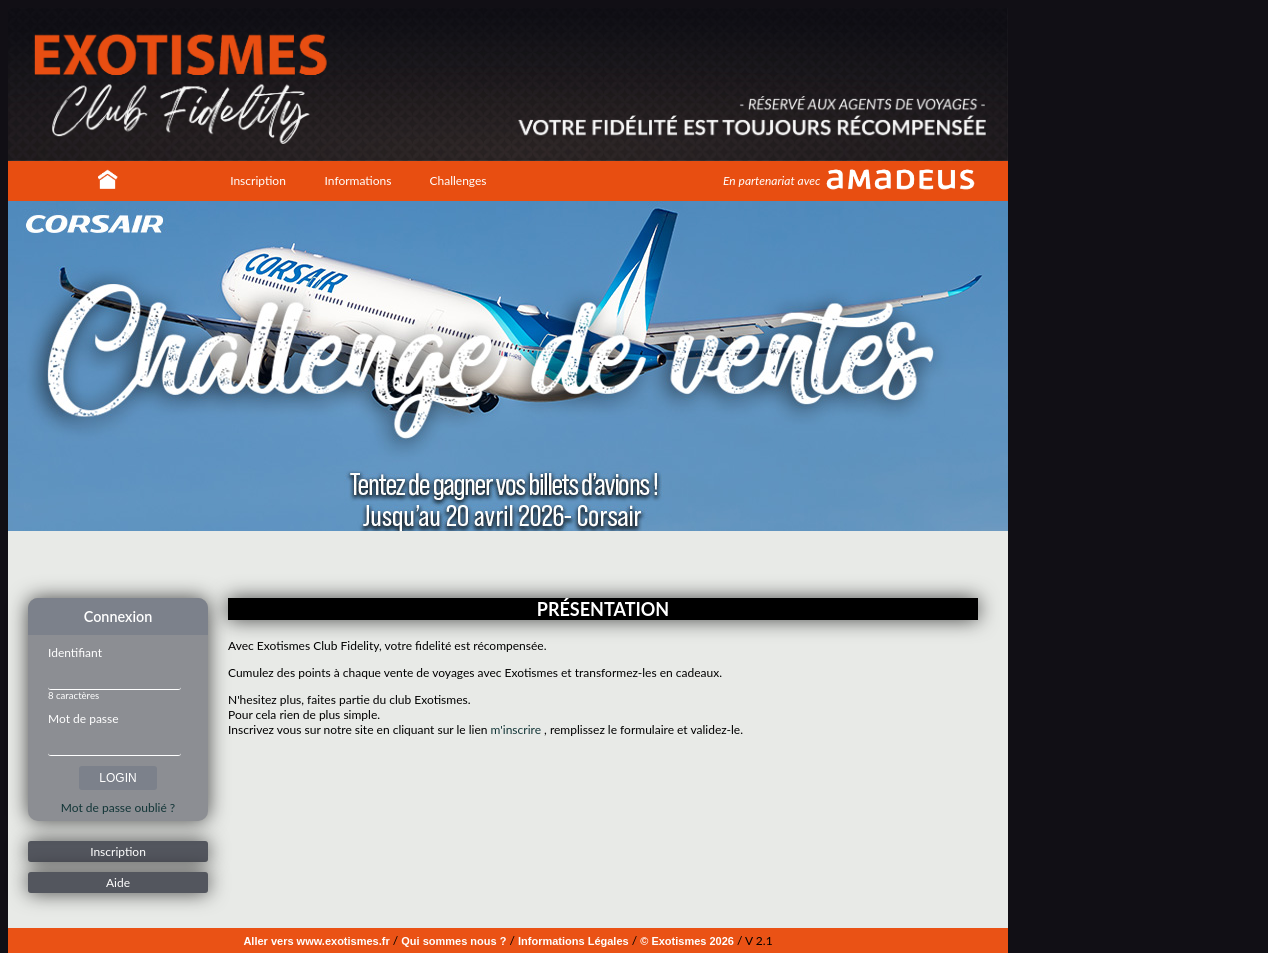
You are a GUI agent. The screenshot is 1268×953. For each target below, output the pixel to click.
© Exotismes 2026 (687, 941)
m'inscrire (516, 729)
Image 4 (528, 563)
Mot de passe (83, 718)
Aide (118, 882)
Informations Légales (573, 941)
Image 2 (498, 563)
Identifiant (75, 652)
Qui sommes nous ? (453, 941)
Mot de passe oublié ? (118, 807)
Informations (358, 180)
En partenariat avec (771, 180)
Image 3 (513, 563)
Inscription (258, 180)
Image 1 (483, 563)
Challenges (457, 180)
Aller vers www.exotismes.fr (316, 941)
